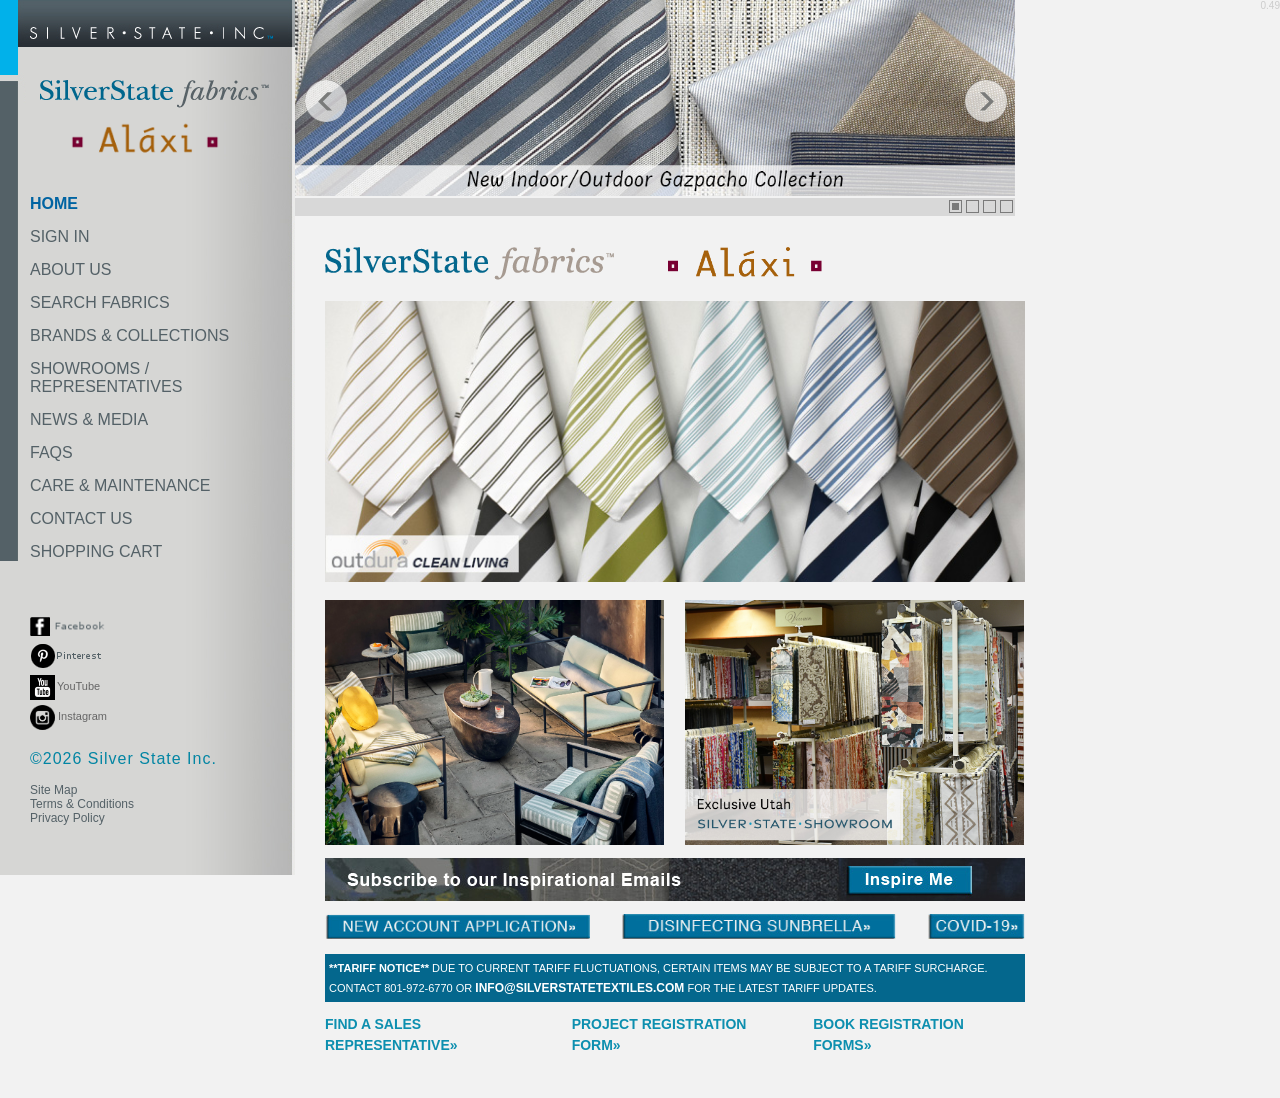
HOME (54, 203)
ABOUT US (71, 269)
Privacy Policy (67, 818)
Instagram (68, 716)
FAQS (51, 452)
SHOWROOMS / (106, 377)
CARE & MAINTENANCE (120, 485)
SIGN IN (60, 236)
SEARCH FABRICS (100, 302)
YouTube (65, 686)
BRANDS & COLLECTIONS (129, 335)
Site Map (53, 790)
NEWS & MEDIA (89, 419)
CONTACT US (81, 518)
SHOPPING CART (96, 551)
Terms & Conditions (82, 804)
